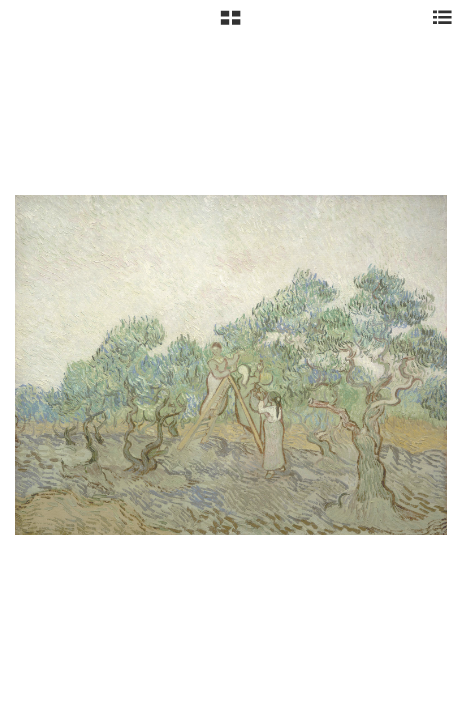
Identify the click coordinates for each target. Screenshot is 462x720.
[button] (230, 25)
